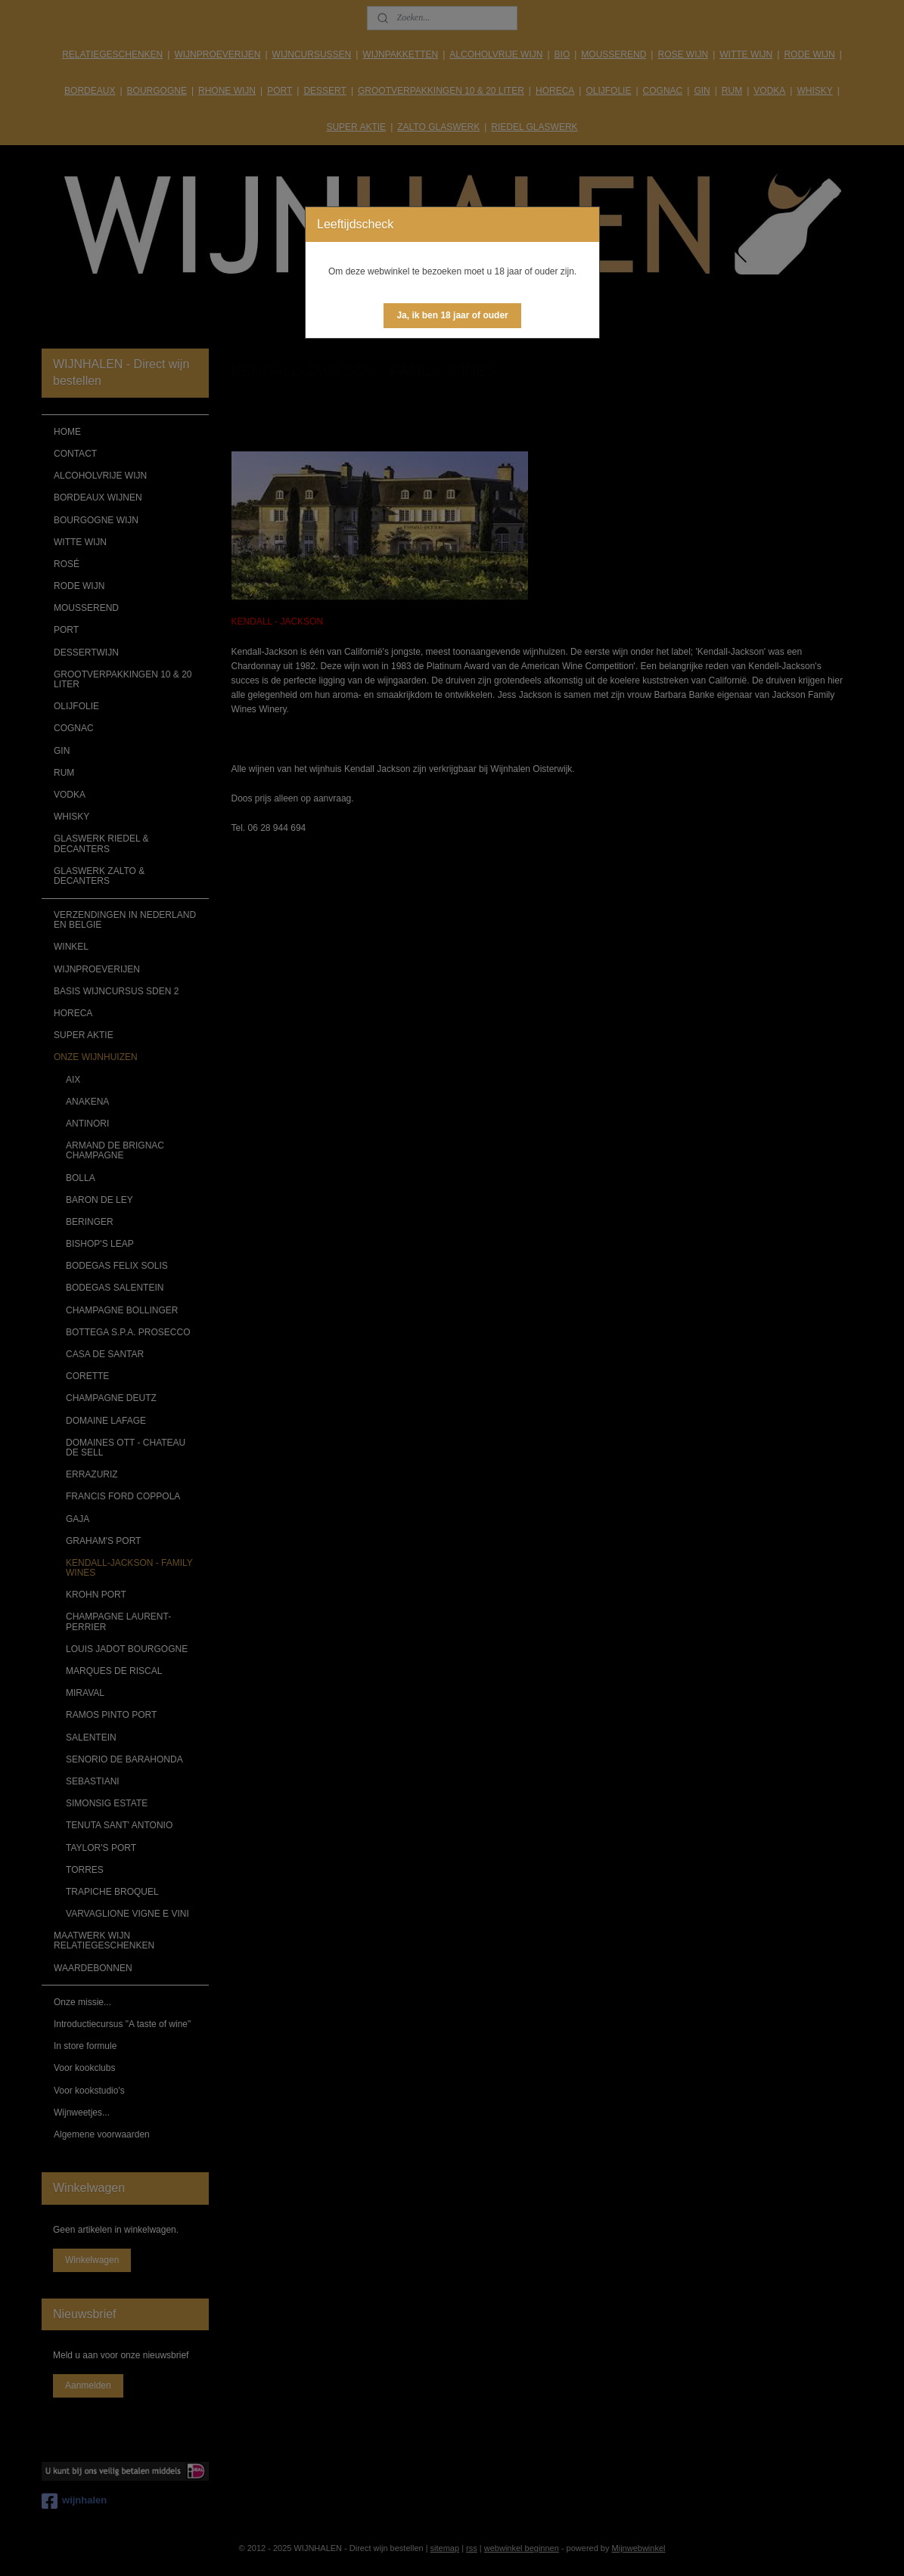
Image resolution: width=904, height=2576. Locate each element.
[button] (452, 315)
